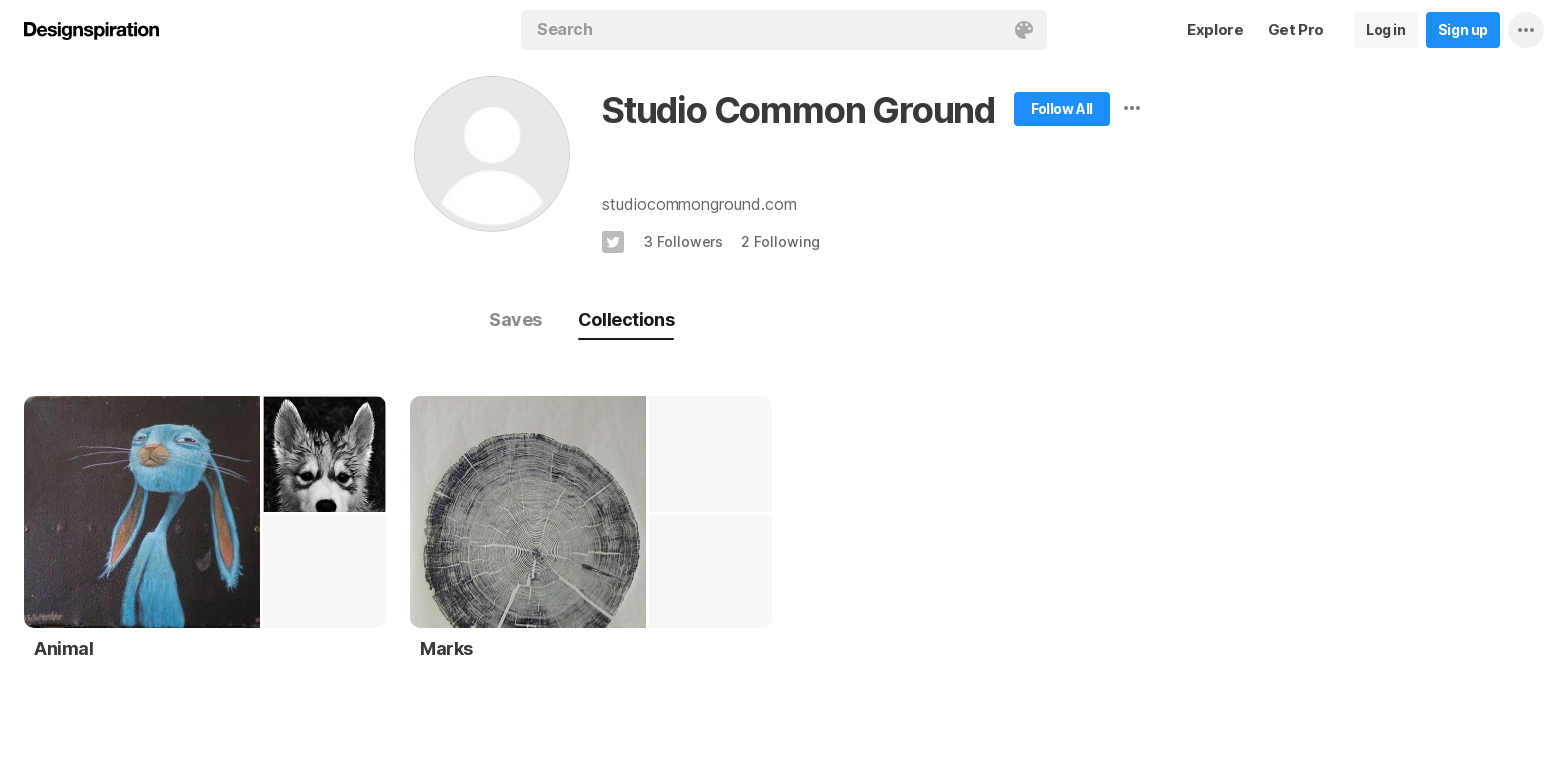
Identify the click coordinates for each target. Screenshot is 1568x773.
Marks (446, 648)
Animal (64, 648)
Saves (515, 319)
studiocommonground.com (699, 204)
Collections (626, 319)
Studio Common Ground (798, 110)
